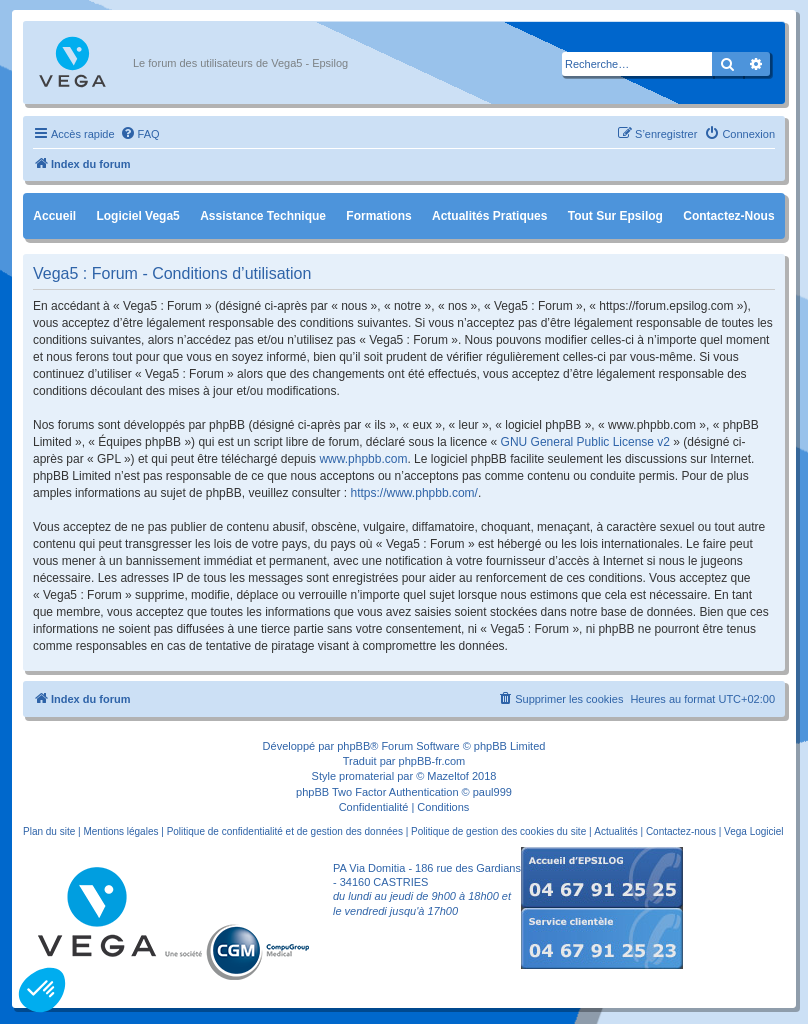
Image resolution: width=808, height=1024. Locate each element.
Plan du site (49, 831)
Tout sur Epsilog (615, 216)
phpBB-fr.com (432, 761)
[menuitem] (140, 134)
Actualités (615, 831)
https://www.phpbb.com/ (414, 493)
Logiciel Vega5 (137, 216)
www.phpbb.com (363, 459)
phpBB (353, 746)
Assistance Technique (263, 216)
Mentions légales (120, 831)
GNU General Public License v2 (585, 442)
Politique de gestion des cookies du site (498, 831)
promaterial (366, 776)
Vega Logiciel (754, 831)
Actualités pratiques (489, 216)
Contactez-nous (728, 216)
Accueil (54, 216)
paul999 (492, 792)
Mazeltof (448, 776)
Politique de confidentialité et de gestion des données (285, 831)
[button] (42, 990)
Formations (378, 216)
